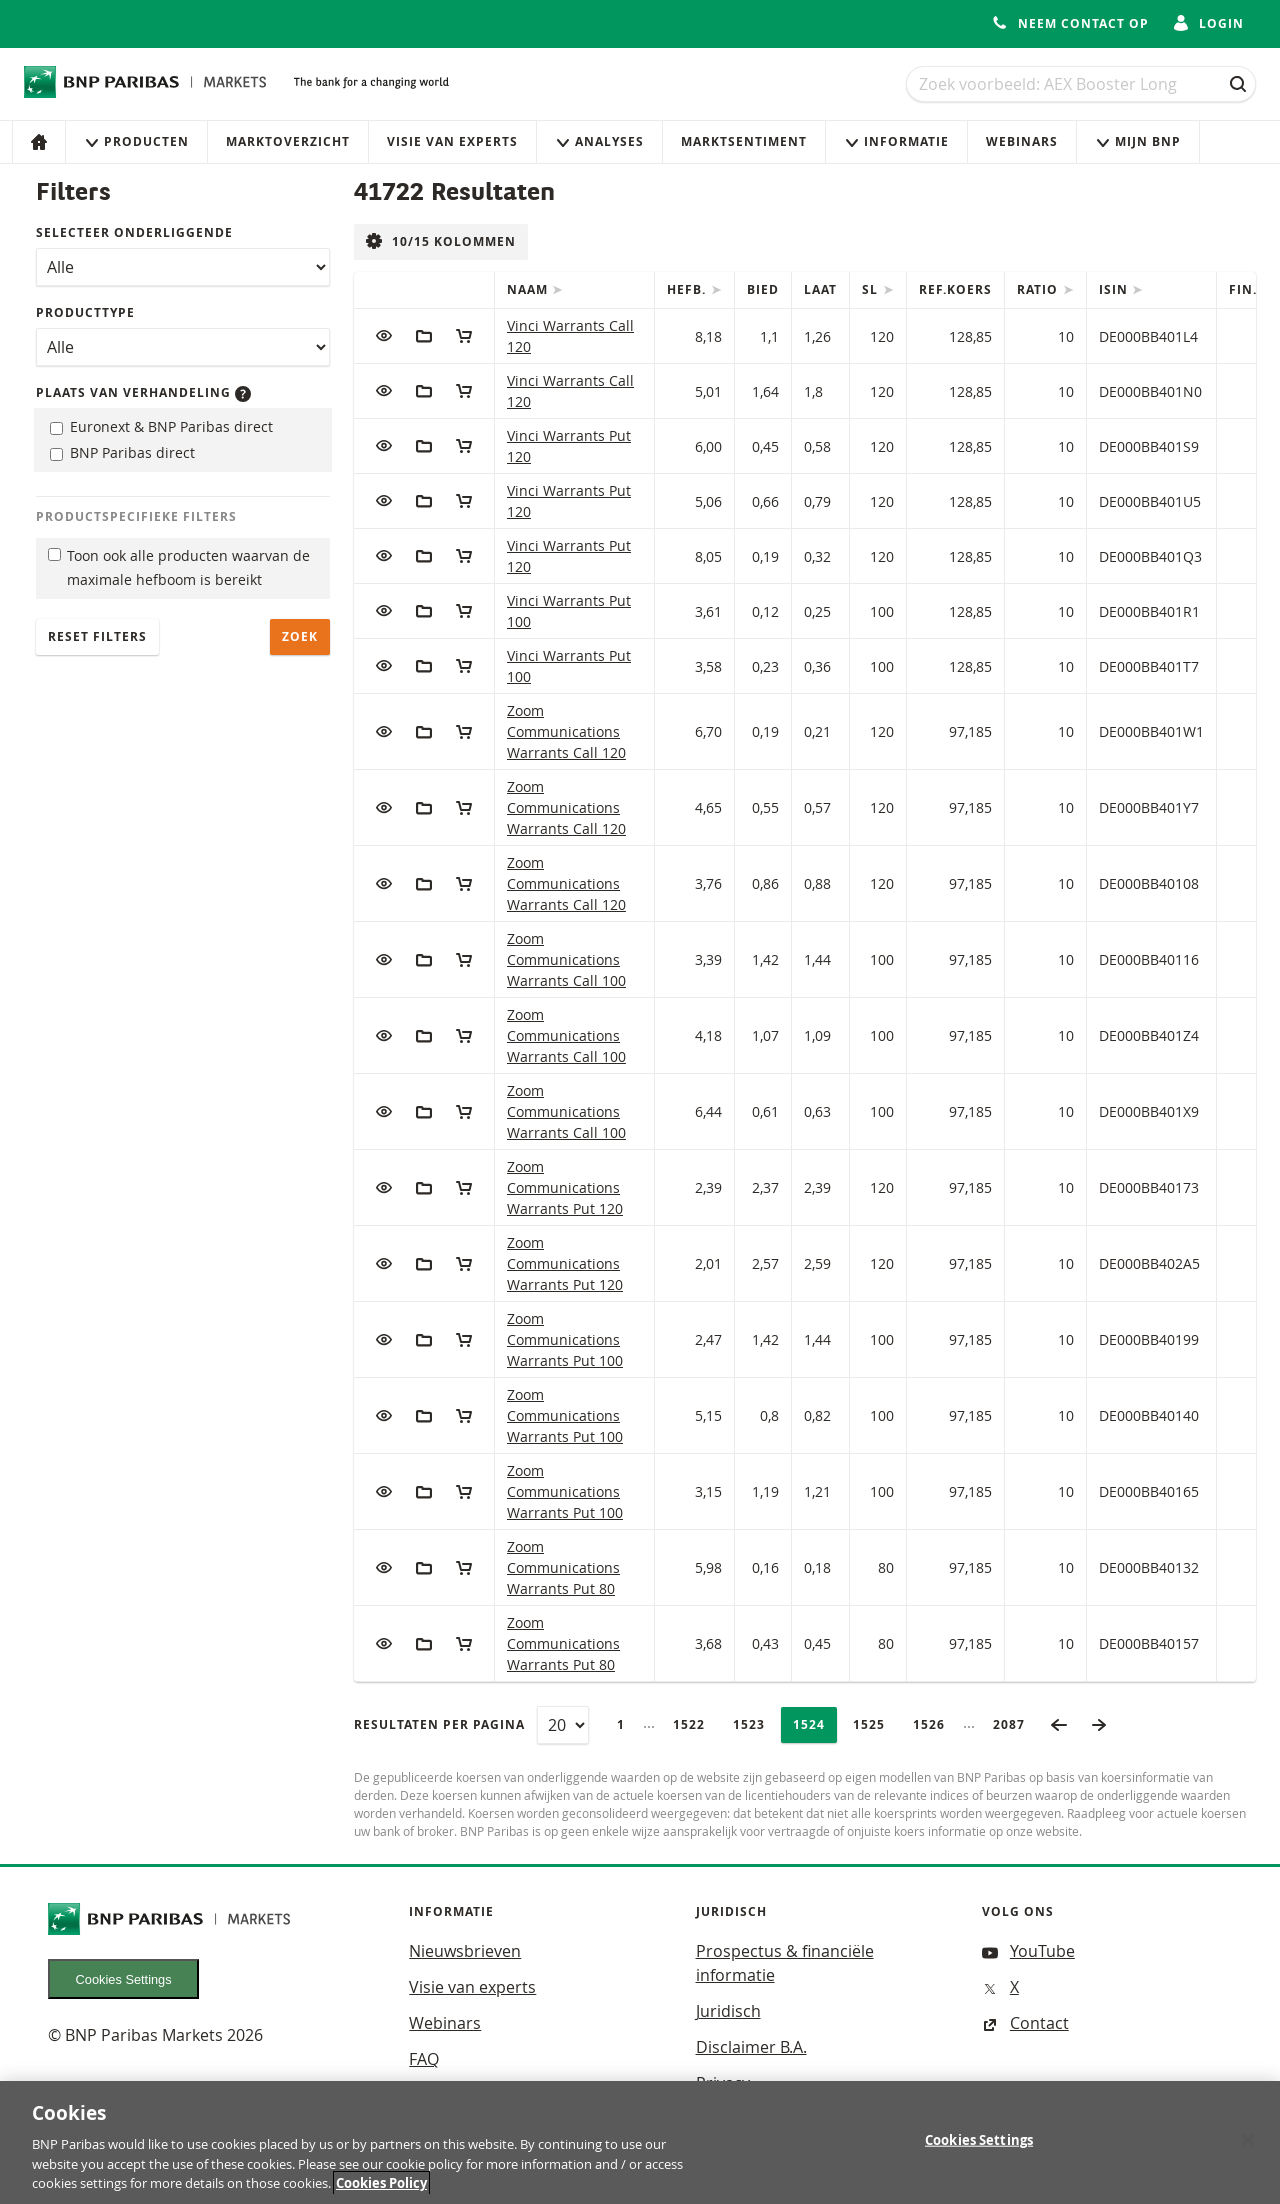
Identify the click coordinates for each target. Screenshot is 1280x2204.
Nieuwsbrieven (465, 1951)
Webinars (1022, 141)
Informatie (896, 141)
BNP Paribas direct (122, 452)
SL (872, 289)
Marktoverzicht (288, 141)
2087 (1015, 1724)
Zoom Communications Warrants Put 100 (565, 1339)
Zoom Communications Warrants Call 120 (566, 731)
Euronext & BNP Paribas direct (161, 426)
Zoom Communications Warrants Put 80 (563, 1567)
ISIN (1115, 289)
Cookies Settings (124, 1979)
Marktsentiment (744, 141)
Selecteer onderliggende (134, 232)
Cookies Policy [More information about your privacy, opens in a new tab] (381, 2193)
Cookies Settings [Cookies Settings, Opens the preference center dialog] (979, 2149)
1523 (755, 1724)
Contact (1025, 2023)
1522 (695, 1724)
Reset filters (97, 636)
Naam (529, 289)
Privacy (723, 2083)
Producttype (85, 312)
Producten (136, 141)
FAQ (424, 2059)
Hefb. (688, 289)
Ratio (1039, 289)
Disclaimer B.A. (751, 2047)
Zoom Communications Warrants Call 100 (566, 959)
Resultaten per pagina (439, 1724)
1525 (875, 1724)
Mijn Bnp (1138, 141)
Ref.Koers (955, 289)
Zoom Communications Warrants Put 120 (565, 1187)
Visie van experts (452, 141)
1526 (935, 1724)
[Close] (1248, 2149)
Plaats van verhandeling (143, 392)
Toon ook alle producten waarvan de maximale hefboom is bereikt (179, 568)
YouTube (1028, 1951)
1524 (815, 1724)
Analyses (599, 141)
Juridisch (728, 2011)
